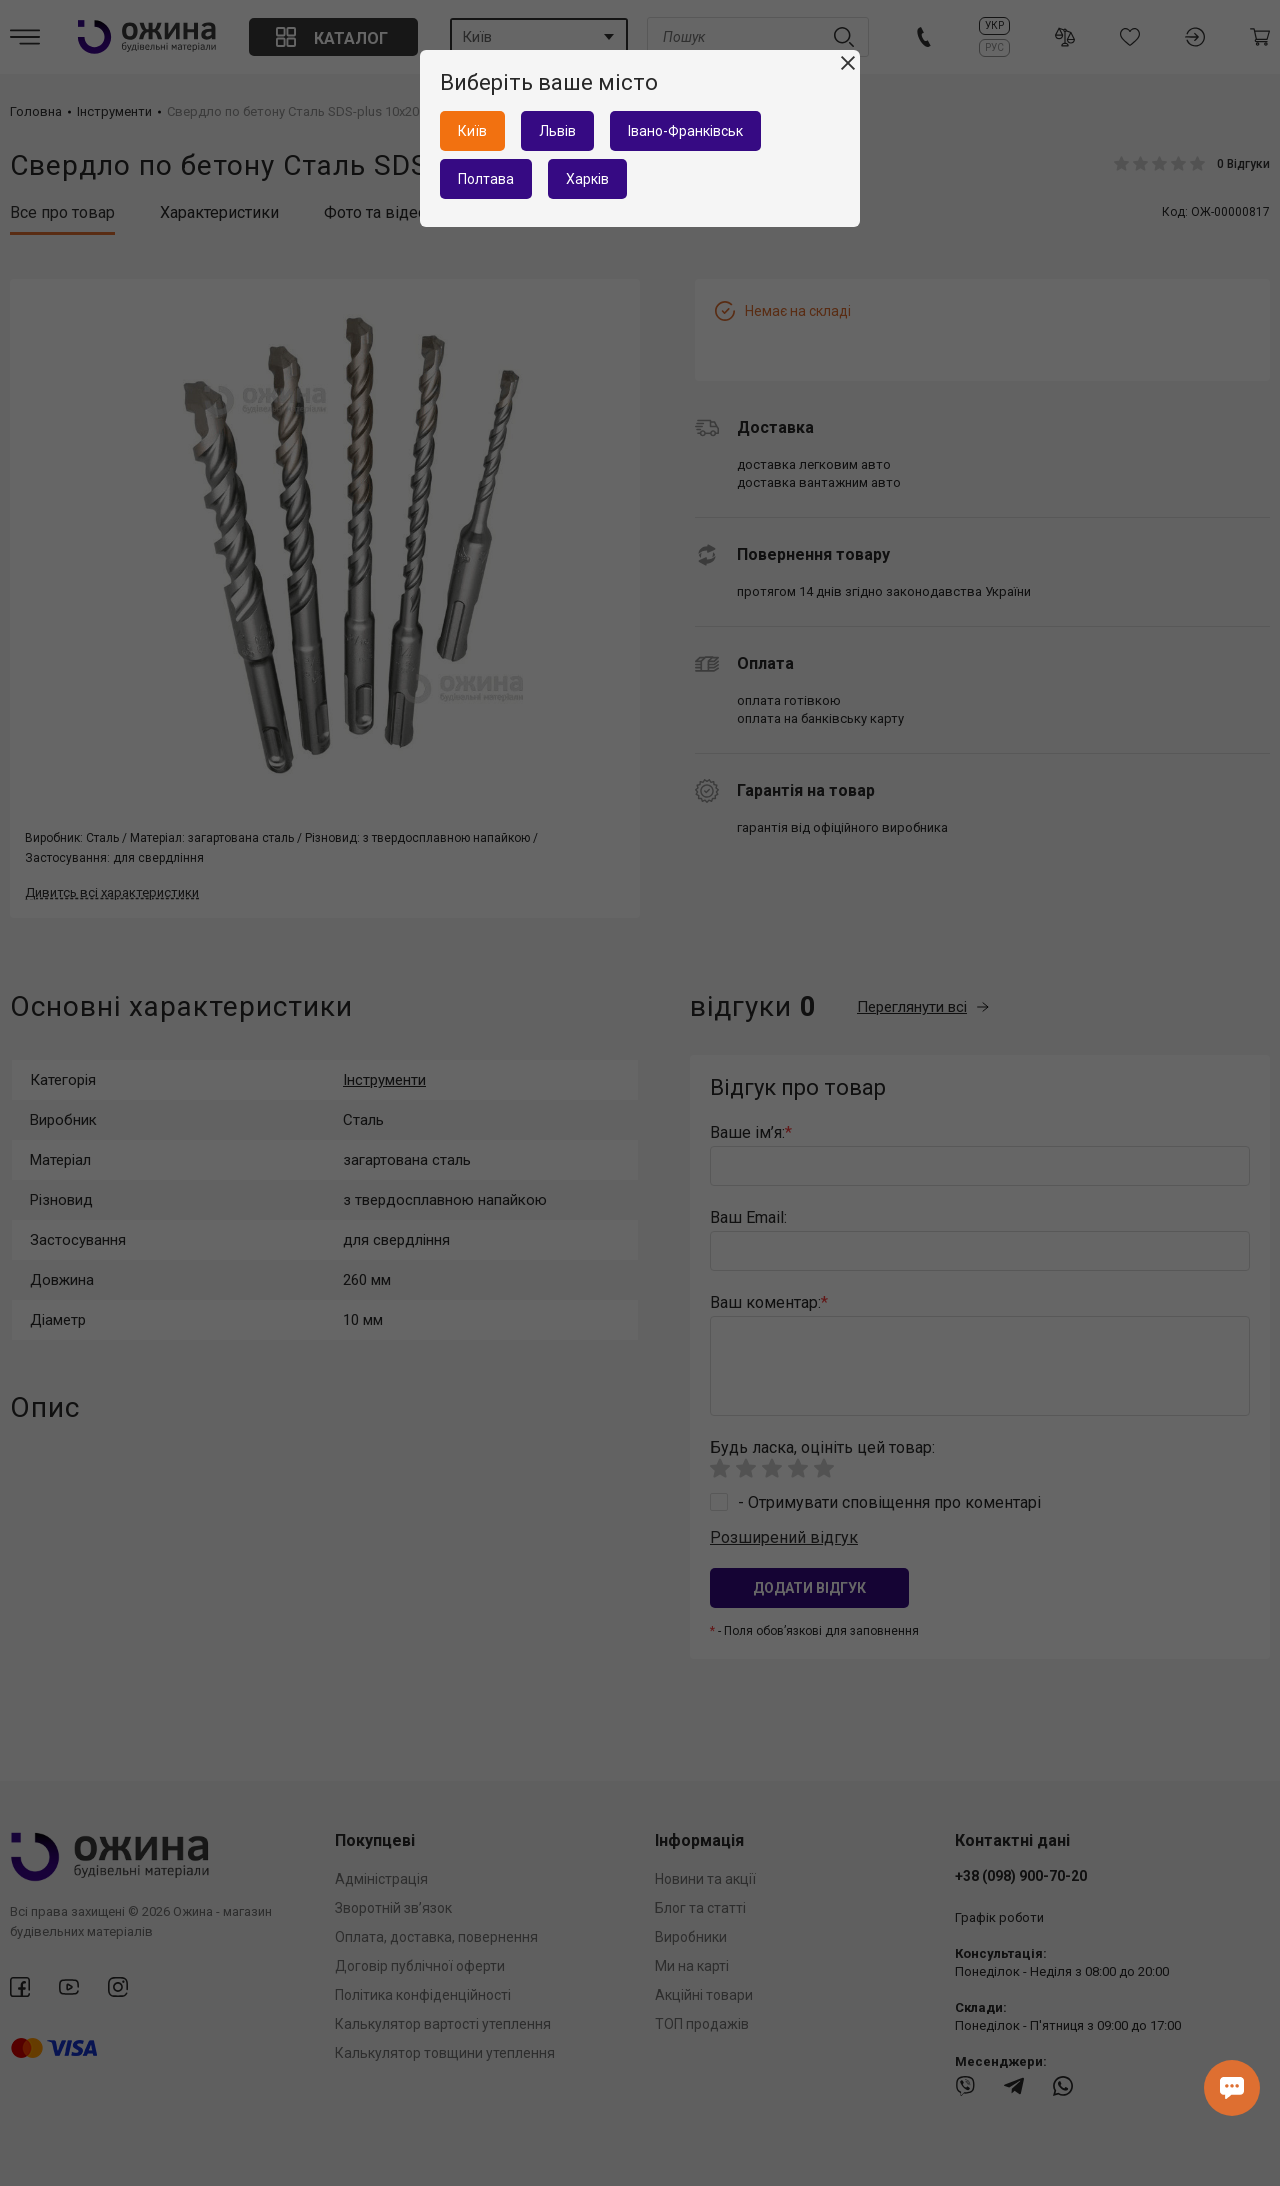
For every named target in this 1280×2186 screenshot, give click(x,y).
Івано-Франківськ (685, 131)
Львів (557, 131)
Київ (472, 131)
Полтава (486, 179)
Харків (587, 179)
